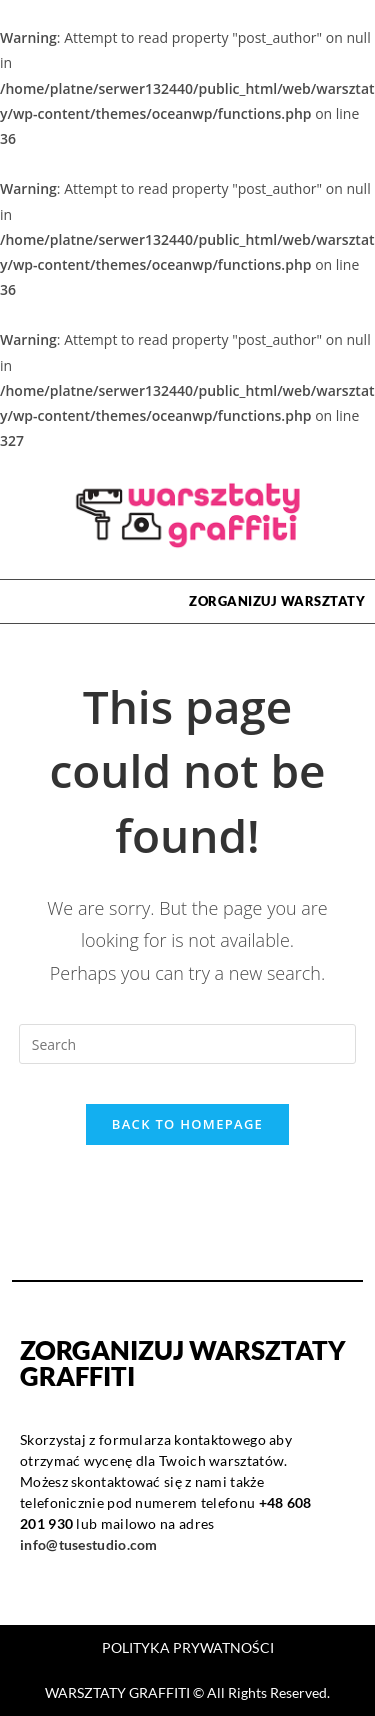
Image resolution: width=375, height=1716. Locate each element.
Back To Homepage (187, 1124)
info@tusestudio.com (89, 1544)
